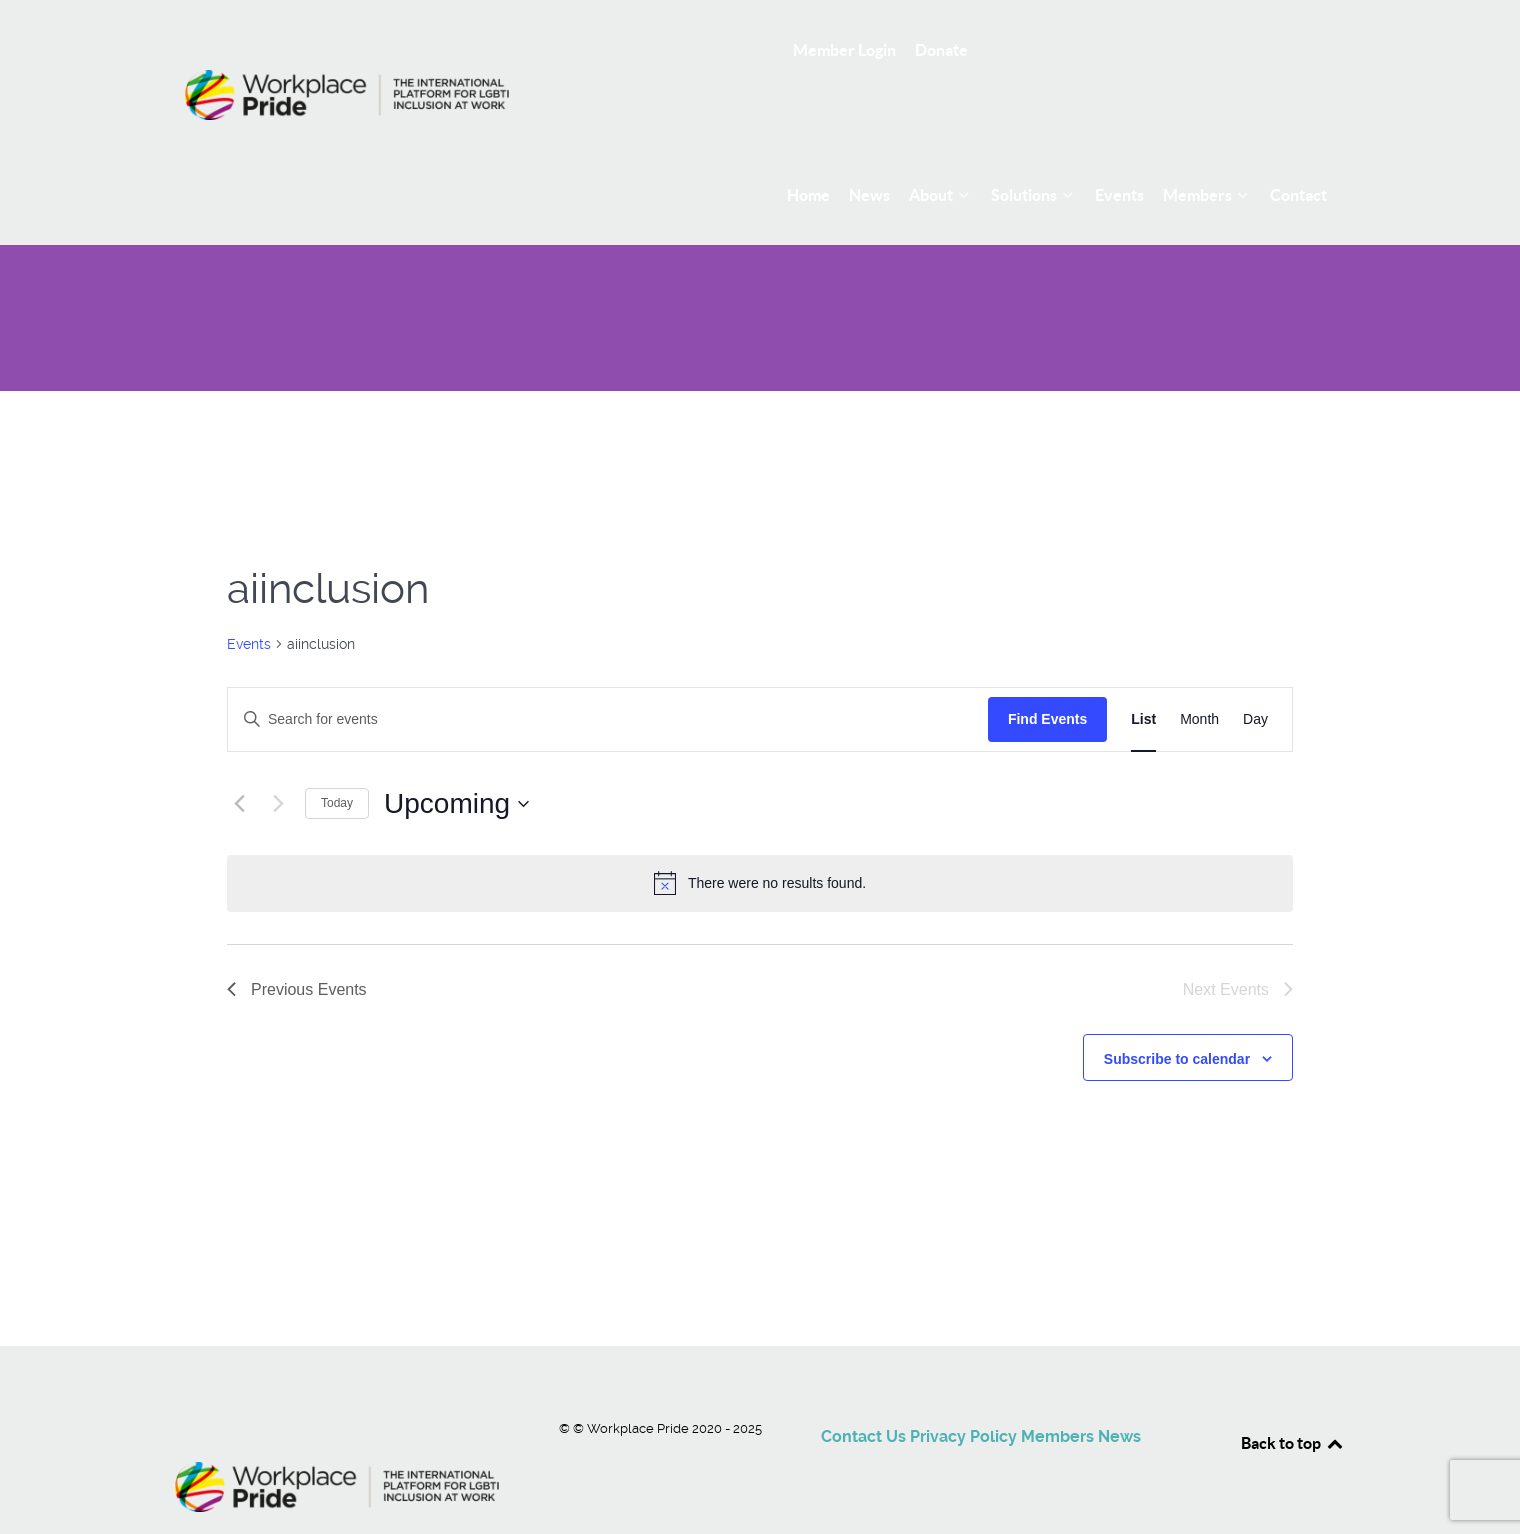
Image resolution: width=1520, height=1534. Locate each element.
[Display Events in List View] (1143, 674)
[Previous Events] (239, 759)
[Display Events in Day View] (1255, 674)
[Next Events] (278, 759)
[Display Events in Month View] (1199, 674)
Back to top (1293, 1398)
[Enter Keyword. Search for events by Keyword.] (608, 674)
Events (249, 599)
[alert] (760, 839)
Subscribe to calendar (1177, 1014)
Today (337, 759)
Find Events (1047, 674)
